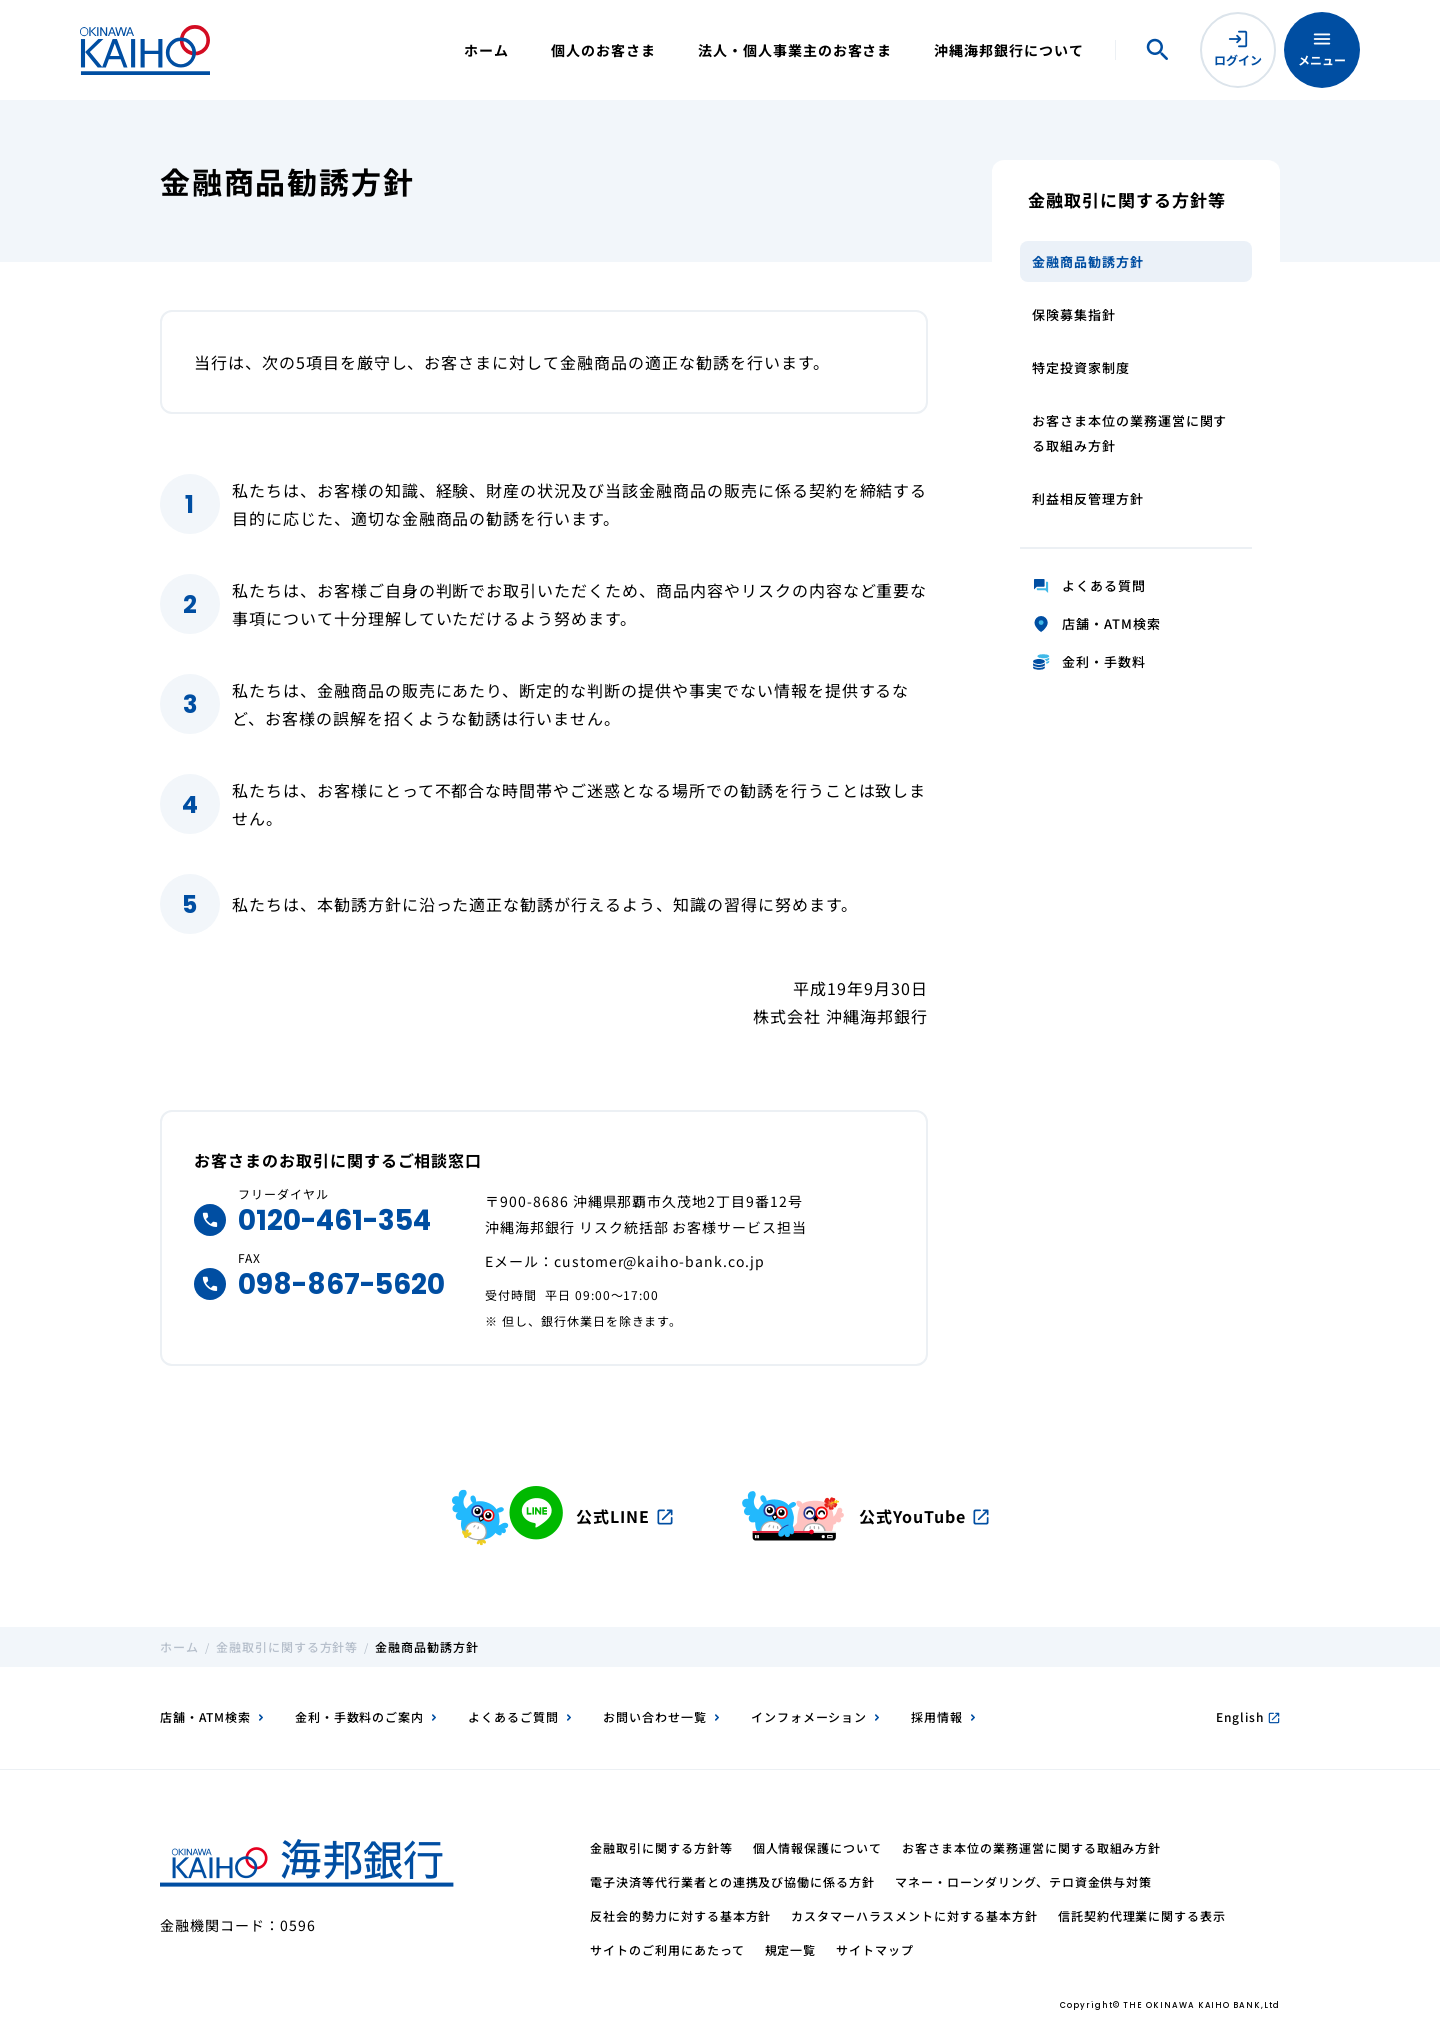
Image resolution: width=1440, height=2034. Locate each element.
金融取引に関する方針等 (287, 1646)
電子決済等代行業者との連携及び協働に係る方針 (732, 1881)
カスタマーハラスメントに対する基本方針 (914, 1915)
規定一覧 (791, 1949)
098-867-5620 (341, 1284)
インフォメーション (809, 1716)
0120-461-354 (334, 1220)
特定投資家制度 (1081, 367)
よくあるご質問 (513, 1716)
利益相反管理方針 (1088, 498)
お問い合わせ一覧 (655, 1716)
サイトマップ (875, 1949)
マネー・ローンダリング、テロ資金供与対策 (1023, 1881)
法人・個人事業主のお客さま (795, 50)
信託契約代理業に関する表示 (1142, 1915)
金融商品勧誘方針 (1088, 261)
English (1248, 1716)
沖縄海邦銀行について (1009, 50)
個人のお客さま (603, 50)
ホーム (486, 50)
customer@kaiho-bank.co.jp (659, 1261)
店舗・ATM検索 (205, 1716)
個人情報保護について (818, 1847)
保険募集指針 (1074, 314)
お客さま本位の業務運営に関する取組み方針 (1129, 433)
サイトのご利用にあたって (667, 1949)
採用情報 (937, 1716)
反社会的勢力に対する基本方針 (680, 1915)
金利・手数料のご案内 (360, 1716)
